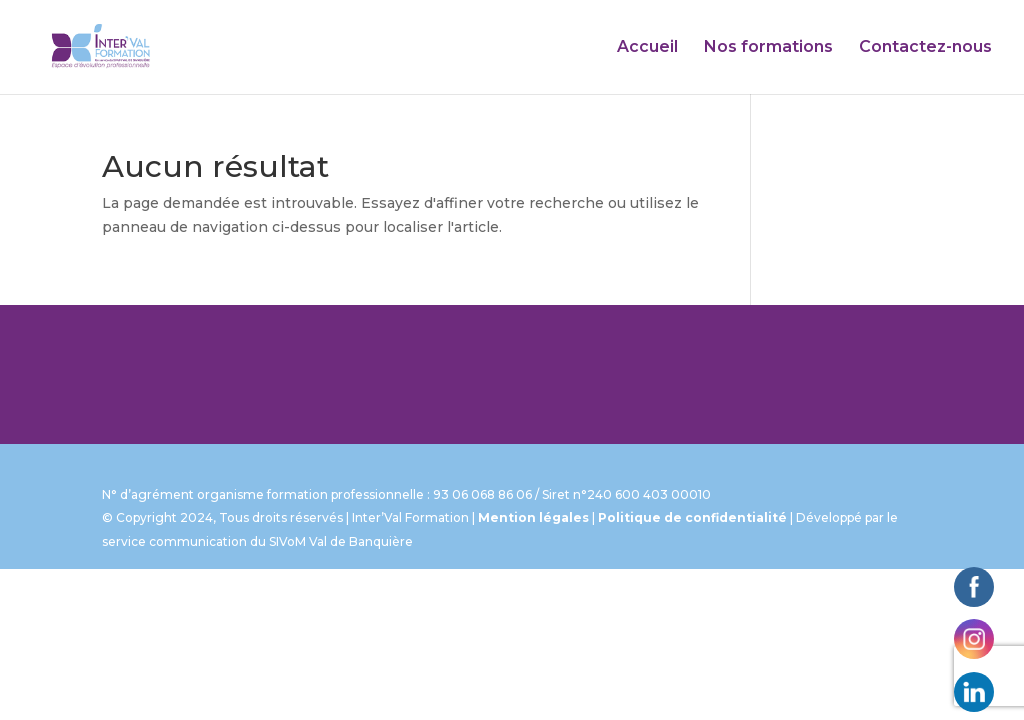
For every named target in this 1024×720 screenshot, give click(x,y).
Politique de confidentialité (692, 517)
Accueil (647, 48)
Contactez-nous (925, 48)
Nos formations (768, 48)
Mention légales (533, 517)
